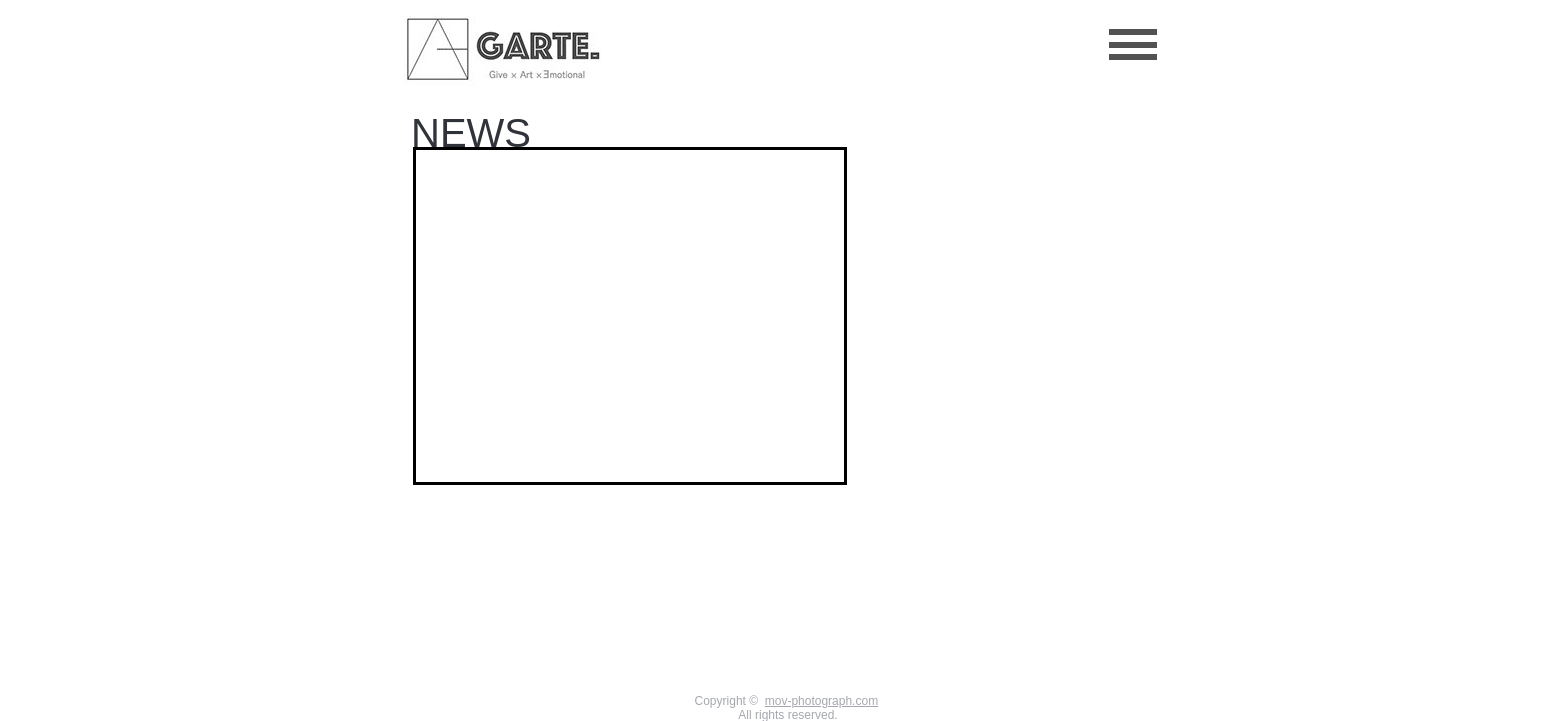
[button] (1133, 44)
